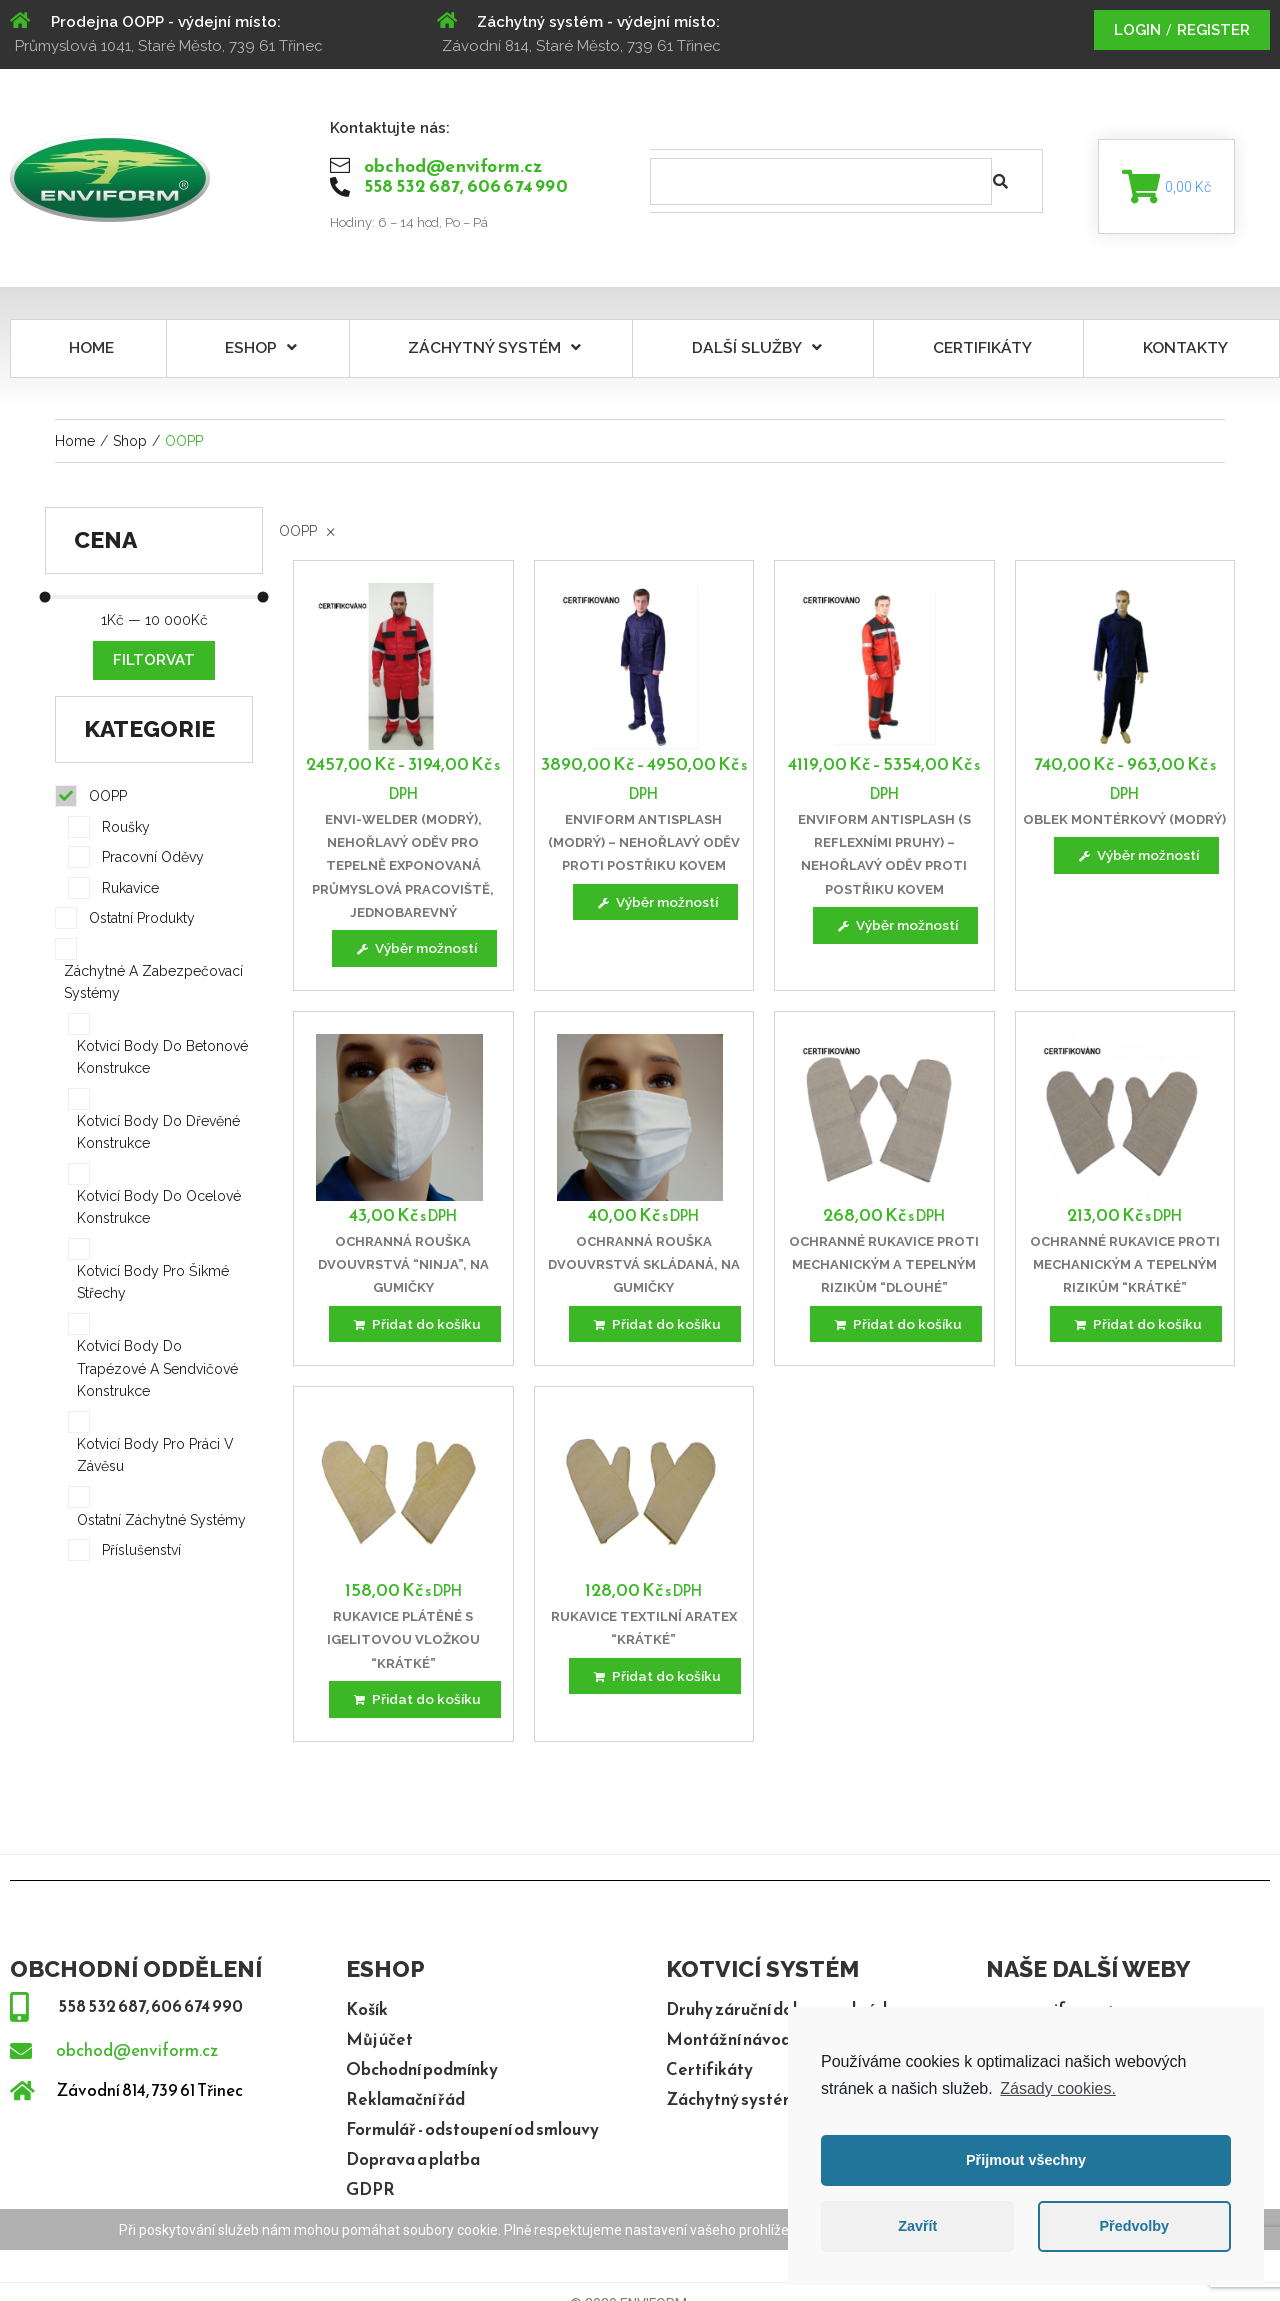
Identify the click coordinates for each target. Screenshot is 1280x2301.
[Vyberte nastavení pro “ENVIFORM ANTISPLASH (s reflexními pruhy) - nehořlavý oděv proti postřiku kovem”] (896, 930)
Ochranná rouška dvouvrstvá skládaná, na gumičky (644, 1271)
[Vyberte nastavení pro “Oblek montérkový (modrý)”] (1136, 860)
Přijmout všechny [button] (1026, 2160)
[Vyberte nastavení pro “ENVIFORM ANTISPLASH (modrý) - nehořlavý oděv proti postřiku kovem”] (655, 907)
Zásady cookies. (1058, 2088)
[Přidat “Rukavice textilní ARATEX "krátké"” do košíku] (655, 1685)
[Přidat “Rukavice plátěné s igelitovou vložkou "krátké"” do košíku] (414, 1709)
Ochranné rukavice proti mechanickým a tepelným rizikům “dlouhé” (884, 1271)
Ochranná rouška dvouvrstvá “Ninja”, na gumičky (403, 1271)
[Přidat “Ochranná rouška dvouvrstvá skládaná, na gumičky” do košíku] (655, 1331)
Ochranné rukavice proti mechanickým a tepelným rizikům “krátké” (1125, 1271)
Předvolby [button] (1134, 2226)
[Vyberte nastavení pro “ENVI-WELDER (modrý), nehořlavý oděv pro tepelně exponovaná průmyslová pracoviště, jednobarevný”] (415, 954)
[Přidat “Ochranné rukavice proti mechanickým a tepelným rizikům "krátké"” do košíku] (1136, 1331)
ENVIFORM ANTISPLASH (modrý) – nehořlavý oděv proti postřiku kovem (644, 847)
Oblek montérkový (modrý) (1124, 823)
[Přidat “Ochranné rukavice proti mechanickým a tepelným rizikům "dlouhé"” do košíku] (895, 1331)
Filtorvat (154, 665)
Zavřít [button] (917, 2226)
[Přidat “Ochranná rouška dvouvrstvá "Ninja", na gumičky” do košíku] (414, 1331)
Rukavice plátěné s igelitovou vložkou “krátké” (403, 1649)
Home (75, 445)
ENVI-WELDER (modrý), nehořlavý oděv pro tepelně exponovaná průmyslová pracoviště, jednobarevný (403, 870)
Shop (130, 445)
